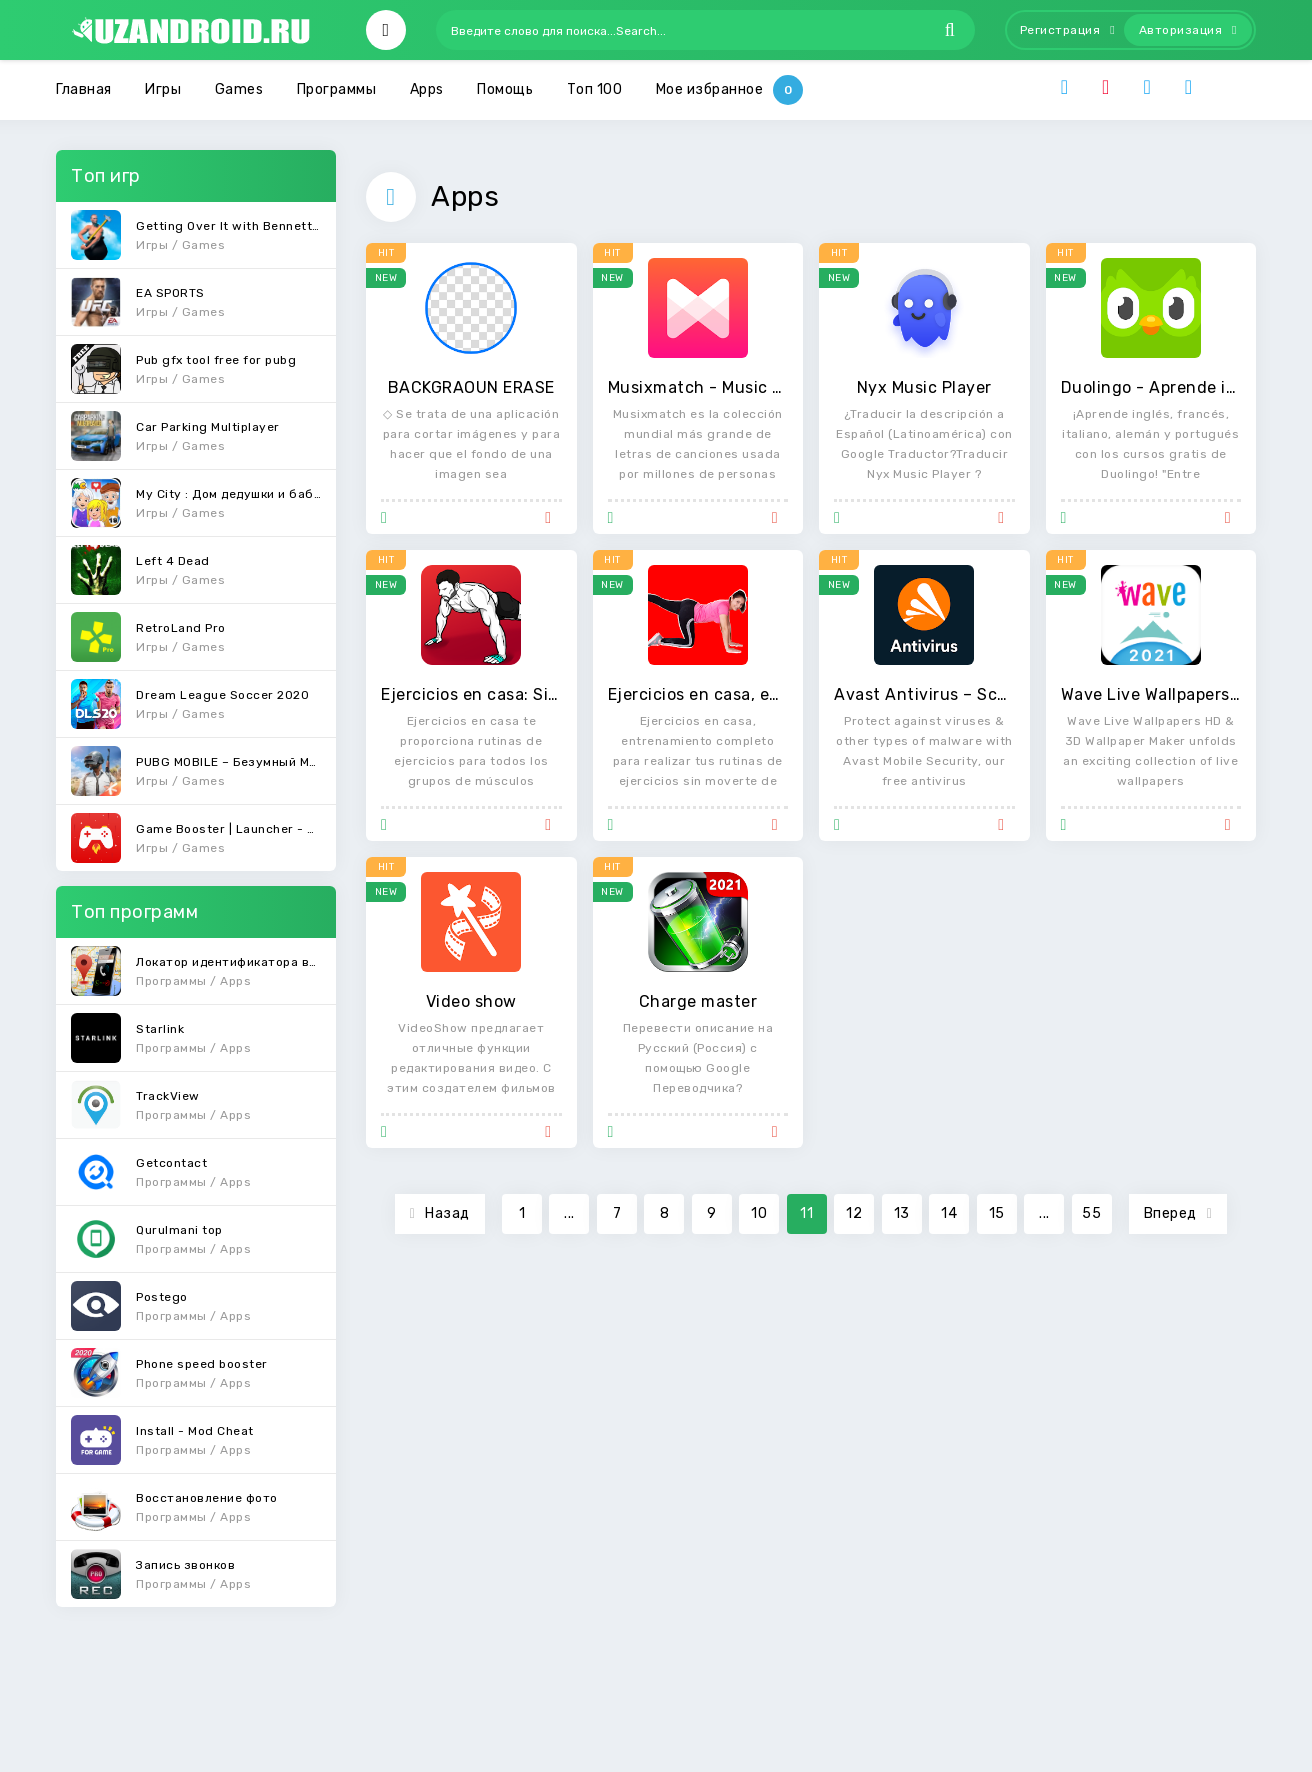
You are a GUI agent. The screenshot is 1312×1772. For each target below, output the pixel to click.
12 (854, 1213)
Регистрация (1067, 30)
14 (949, 1213)
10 (759, 1213)
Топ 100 (595, 89)
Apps (427, 89)
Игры (163, 89)
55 (1091, 1213)
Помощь (505, 89)
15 (997, 1213)
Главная (84, 89)
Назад (440, 1213)
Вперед (1178, 1213)
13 (902, 1213)
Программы (337, 89)
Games (239, 89)
